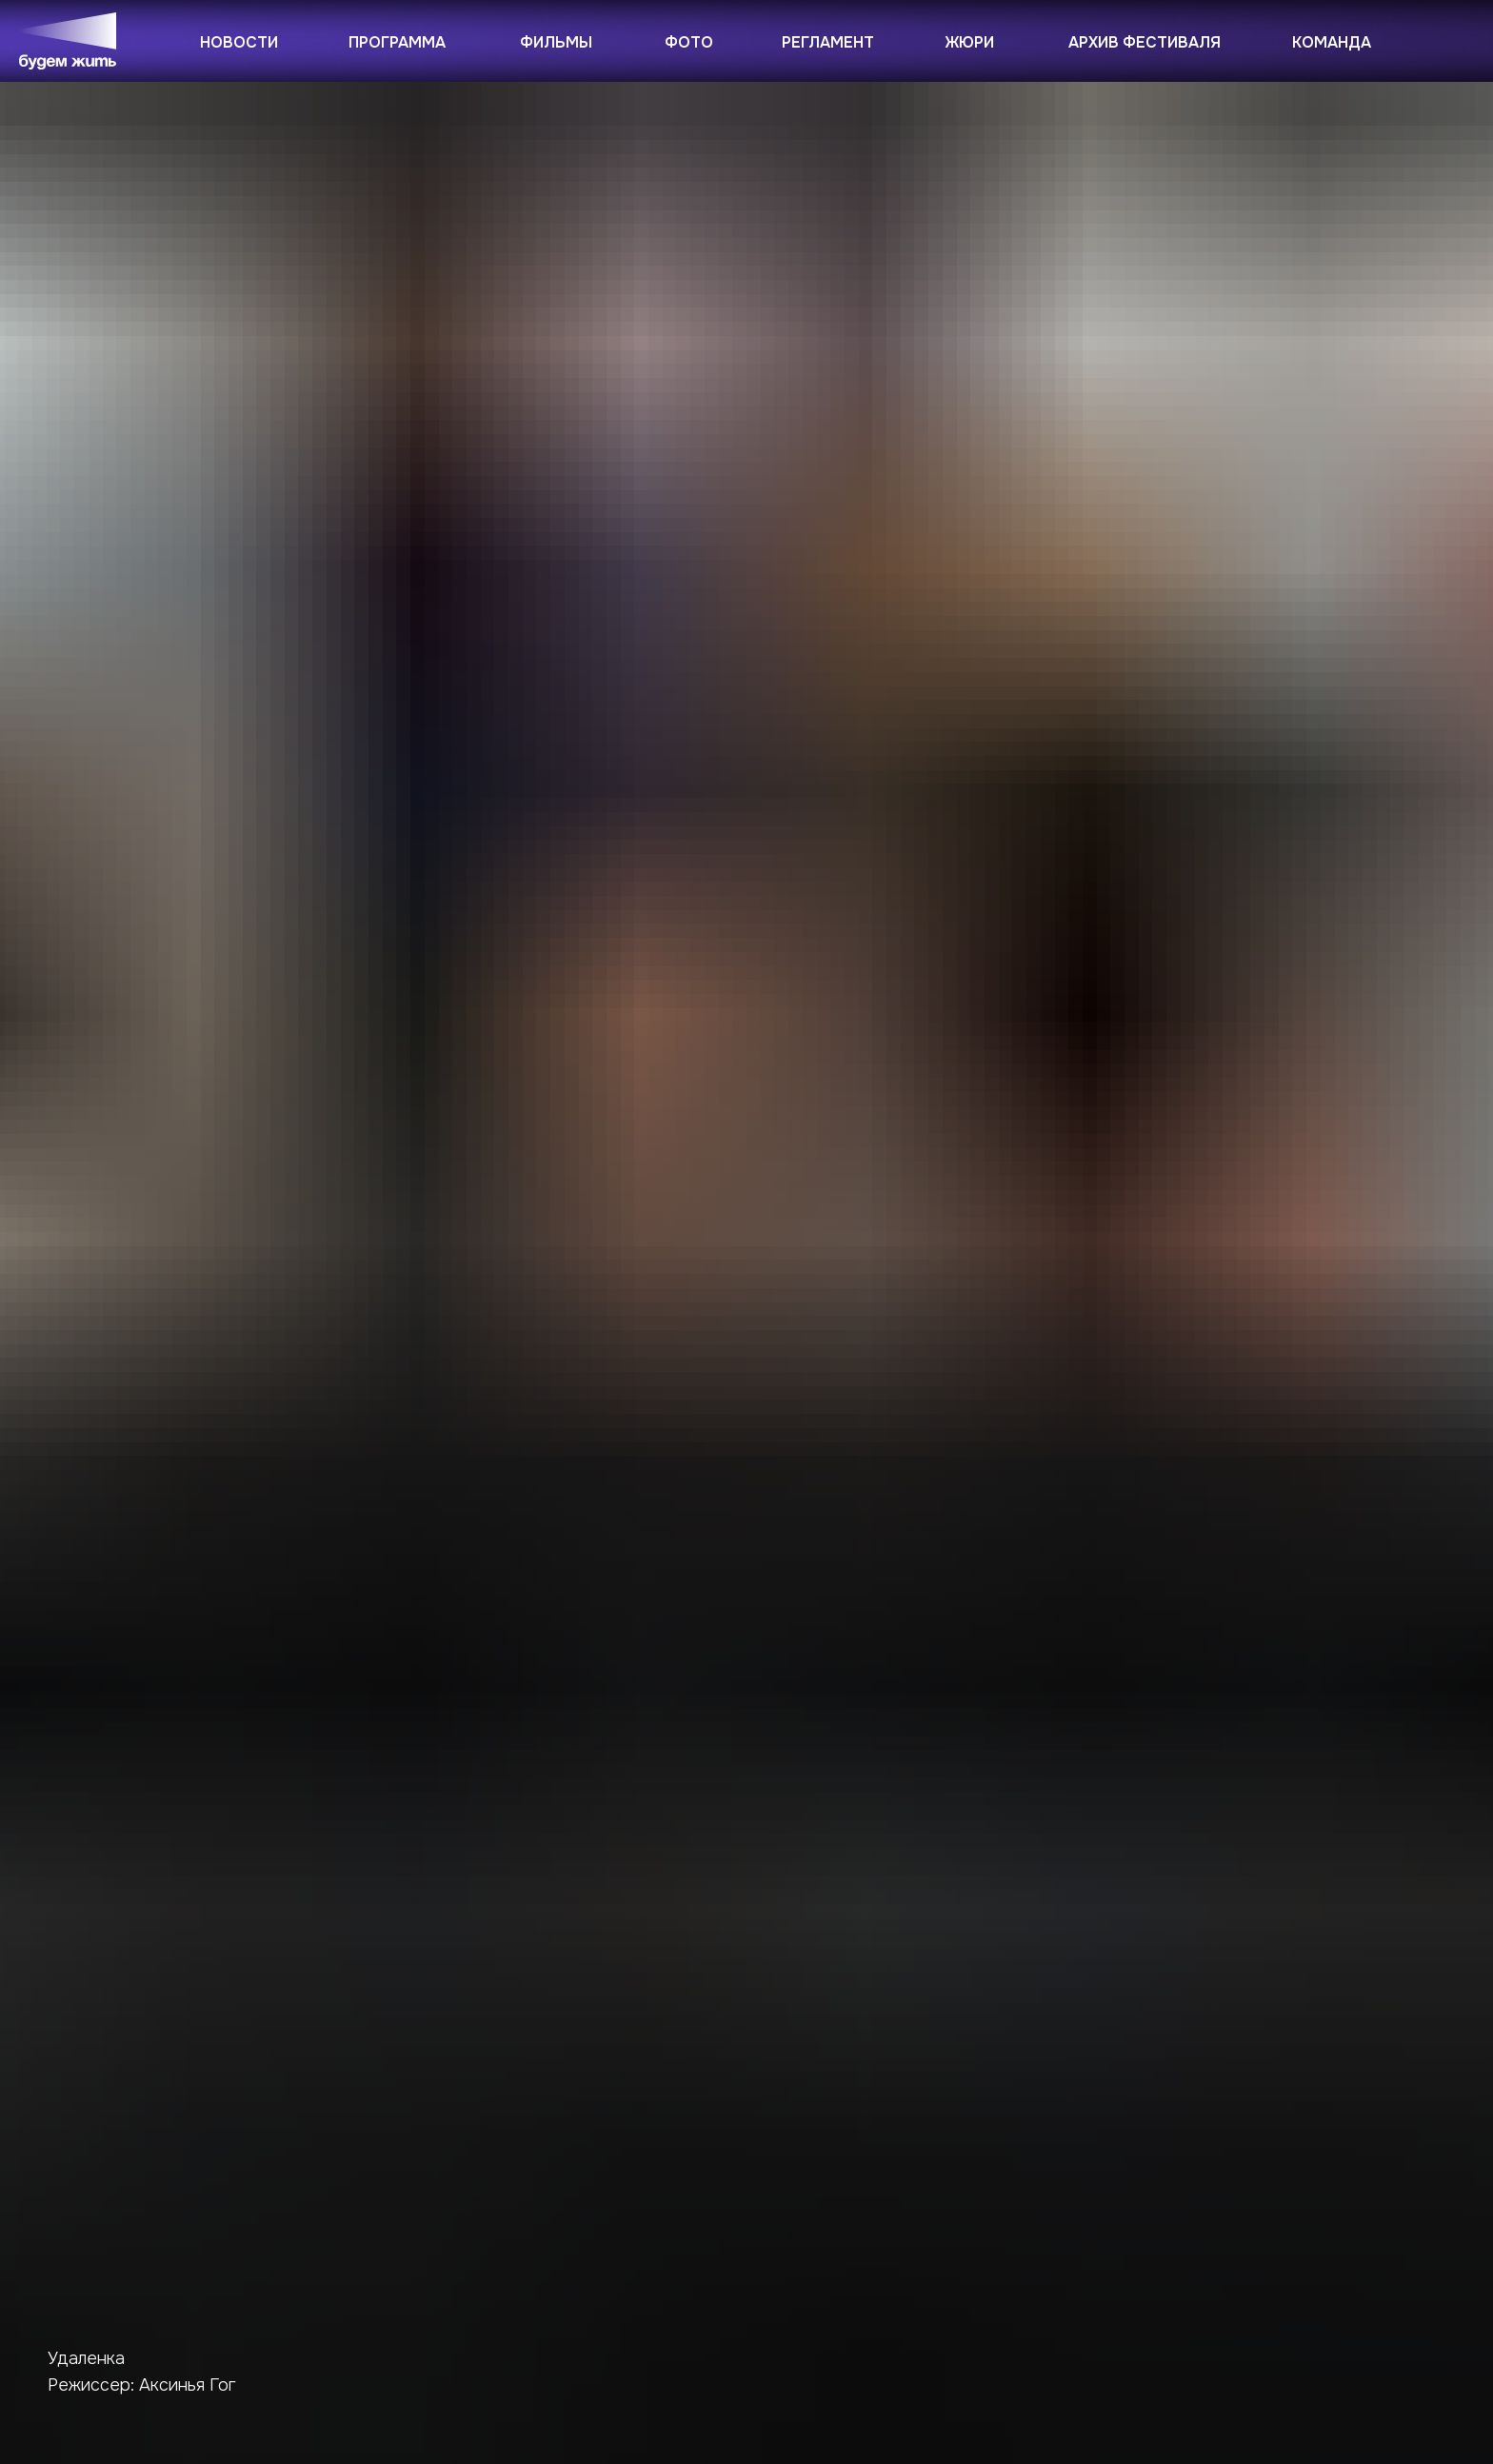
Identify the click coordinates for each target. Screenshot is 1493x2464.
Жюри (970, 42)
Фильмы (556, 42)
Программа (397, 42)
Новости (239, 42)
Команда (1331, 42)
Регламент (828, 42)
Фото (689, 42)
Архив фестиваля (1144, 42)
